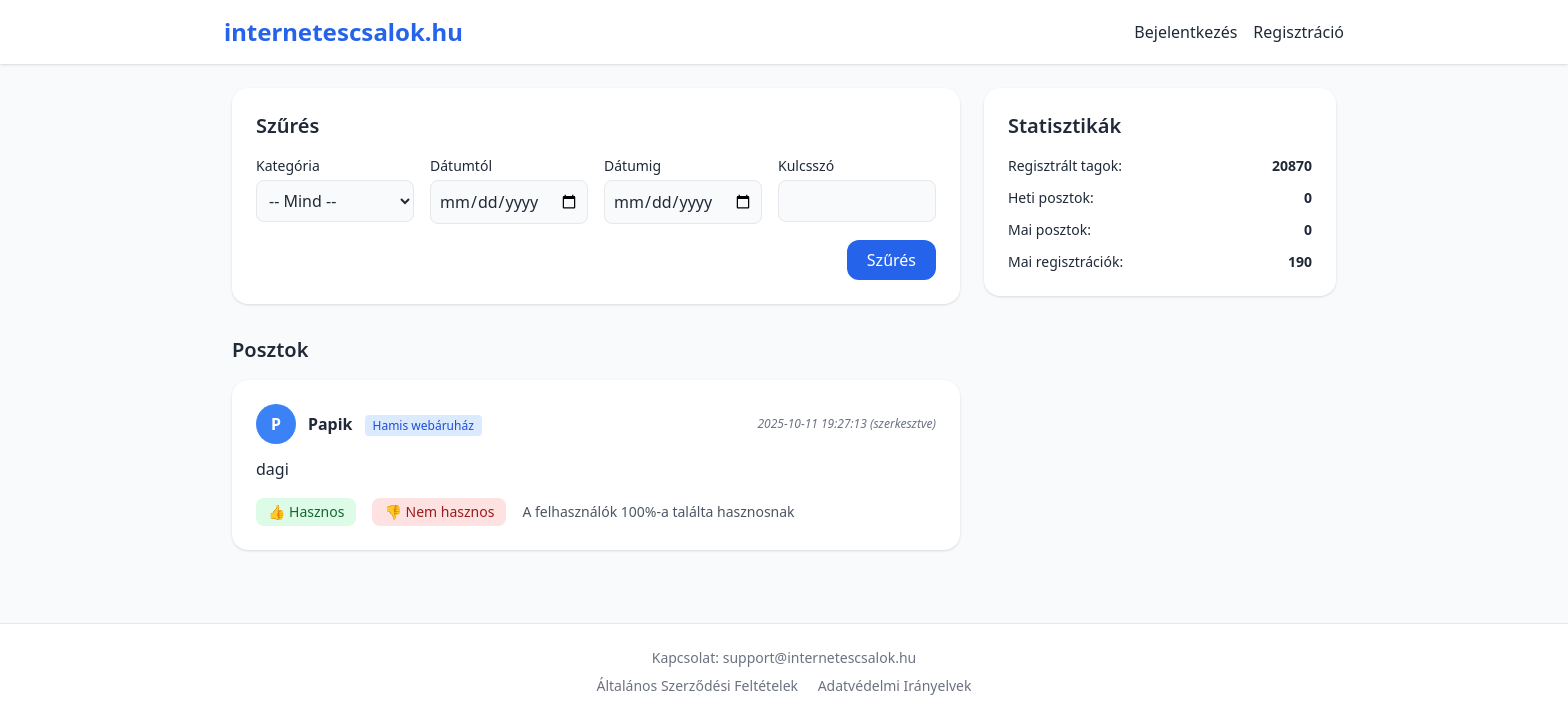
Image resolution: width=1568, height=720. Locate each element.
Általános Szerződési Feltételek (698, 685)
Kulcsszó (806, 165)
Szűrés (891, 260)
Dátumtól (461, 165)
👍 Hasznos (306, 511)
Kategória (288, 165)
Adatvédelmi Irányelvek (895, 685)
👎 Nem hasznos (439, 511)
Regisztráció (1298, 32)
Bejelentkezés (1185, 32)
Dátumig (632, 165)
